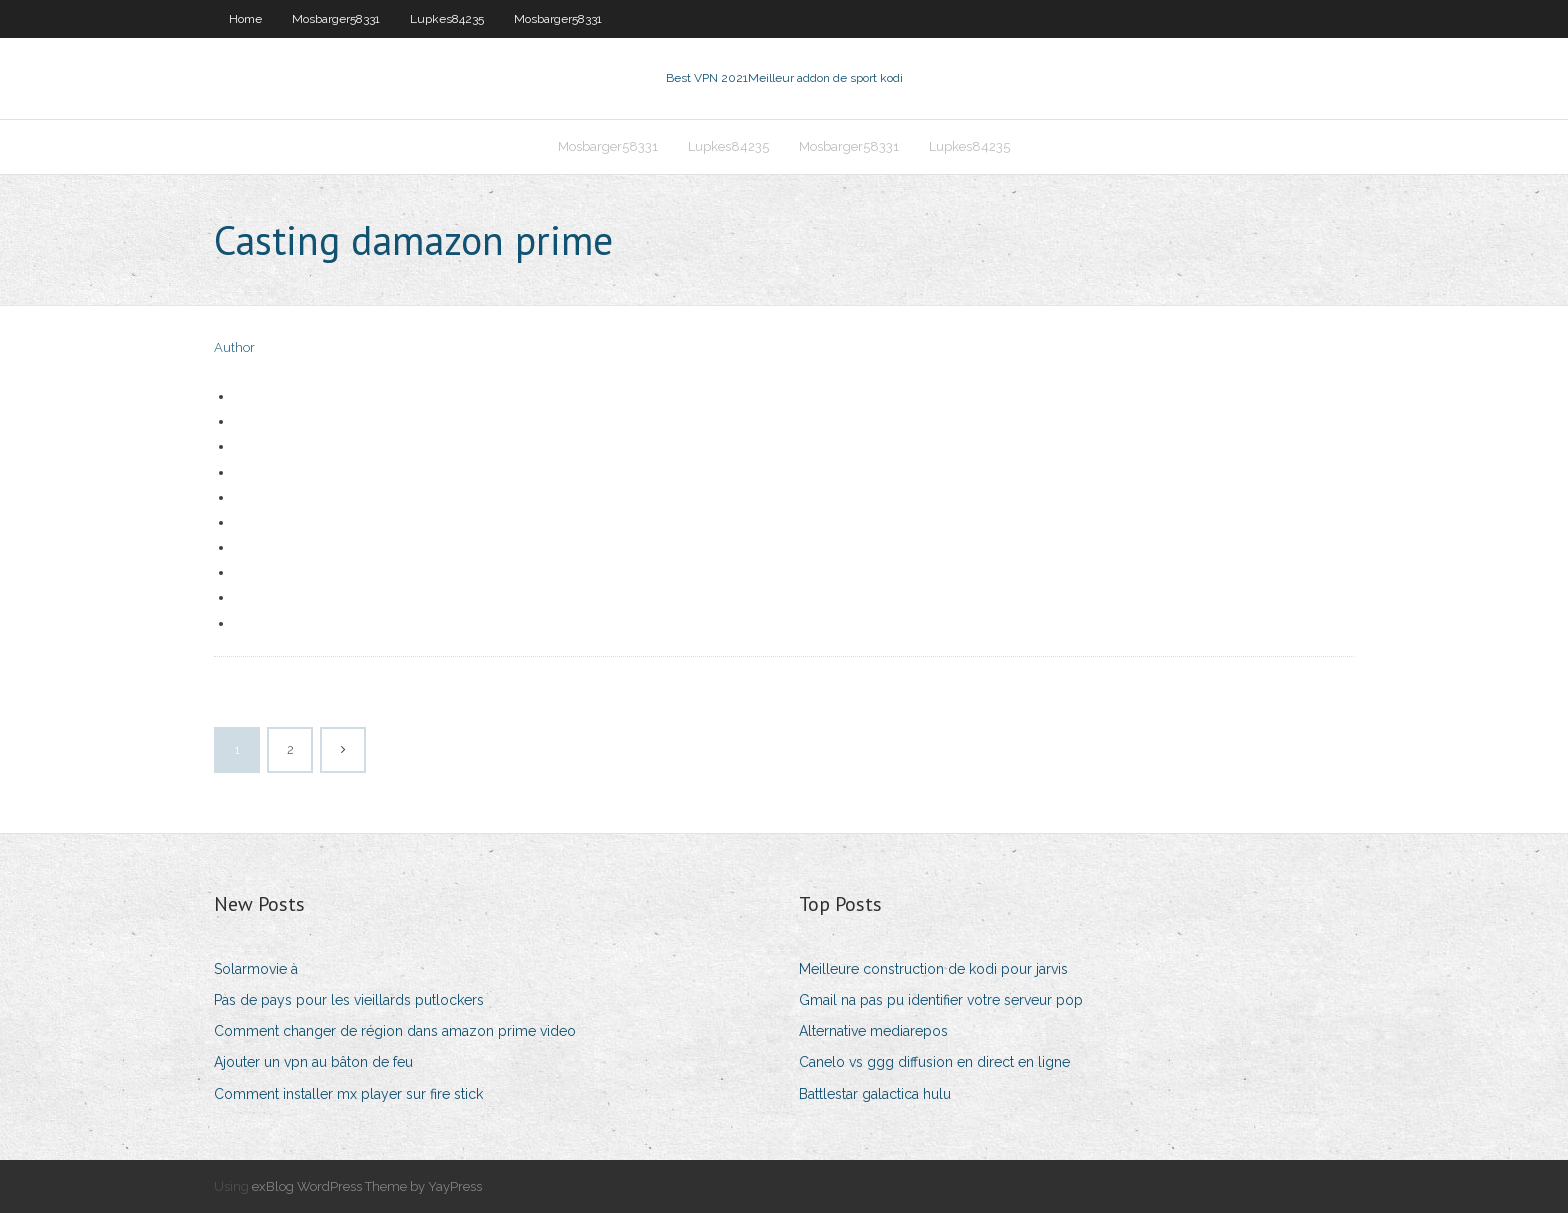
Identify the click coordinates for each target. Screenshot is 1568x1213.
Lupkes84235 (447, 19)
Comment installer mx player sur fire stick (348, 1094)
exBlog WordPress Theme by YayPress (367, 1186)
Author (234, 347)
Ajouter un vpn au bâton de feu (313, 1062)
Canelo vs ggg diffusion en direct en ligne (934, 1062)
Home (245, 19)
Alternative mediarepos (873, 1031)
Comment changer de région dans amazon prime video (395, 1031)
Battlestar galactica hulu (875, 1094)
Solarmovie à (256, 969)
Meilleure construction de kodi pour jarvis (933, 969)
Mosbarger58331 (336, 19)
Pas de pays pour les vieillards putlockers (349, 1000)
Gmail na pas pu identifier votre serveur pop (941, 1000)
